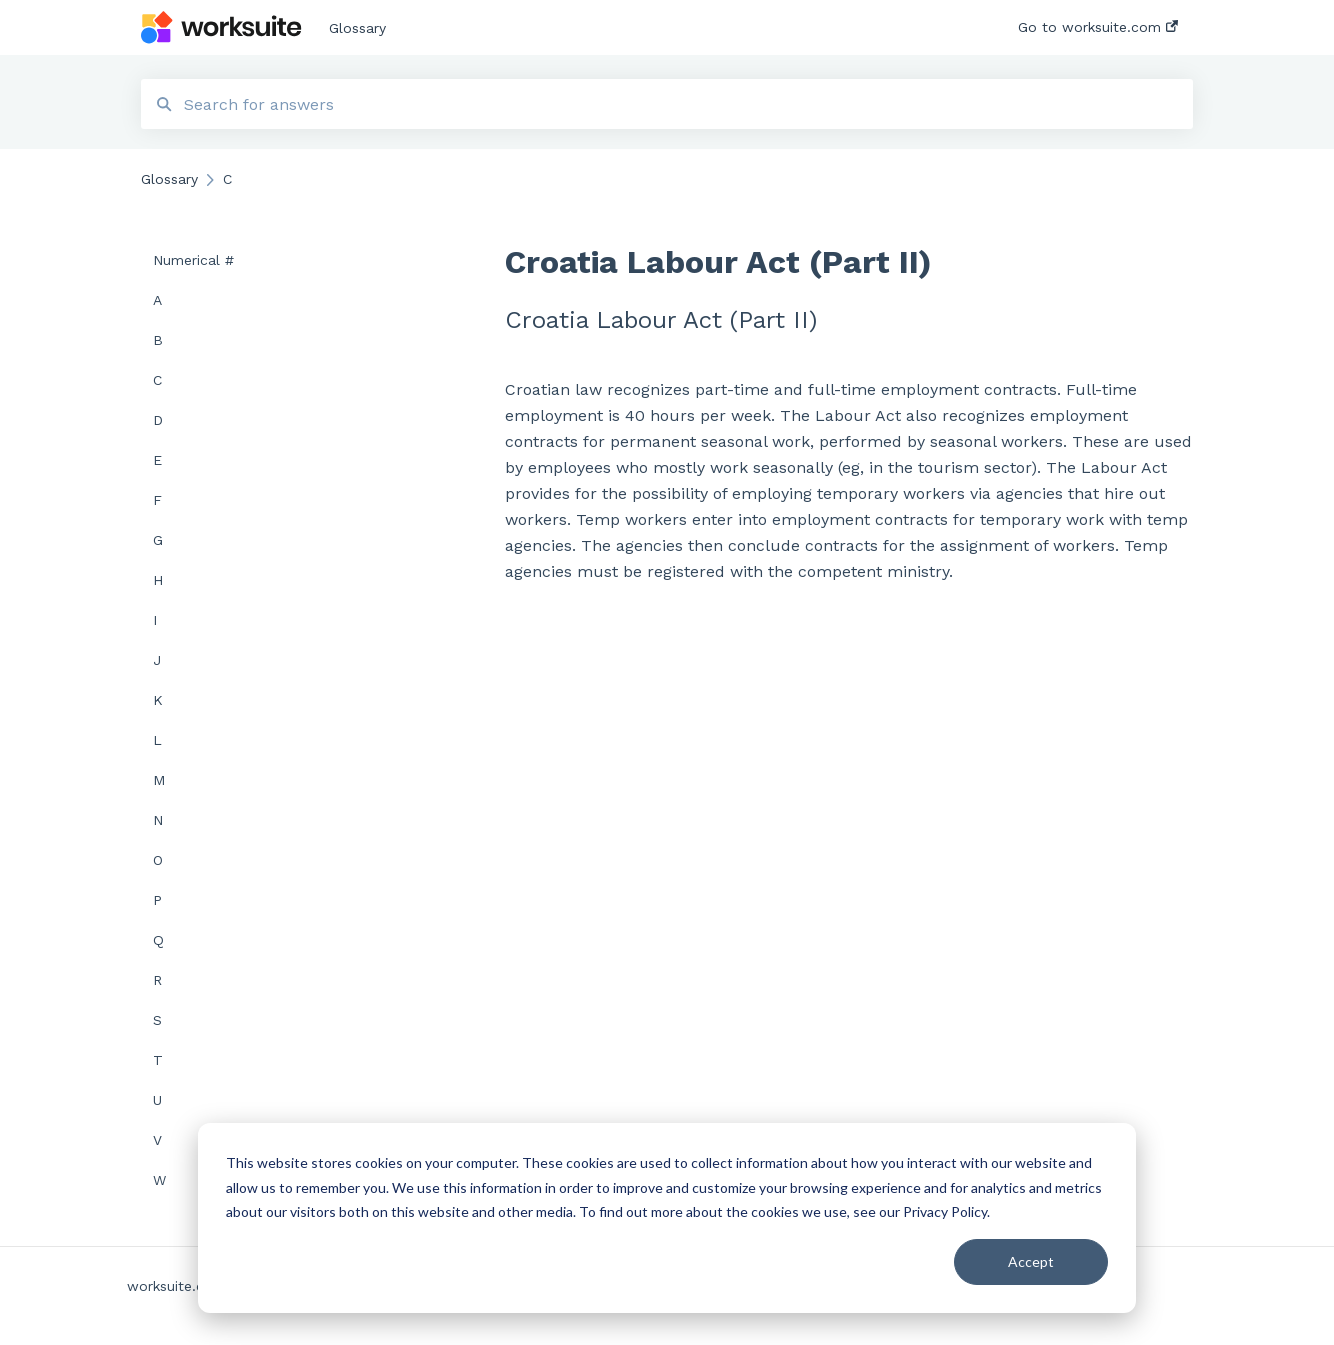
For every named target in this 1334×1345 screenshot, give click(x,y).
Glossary (357, 28)
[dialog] (667, 1218)
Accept (1031, 1261)
